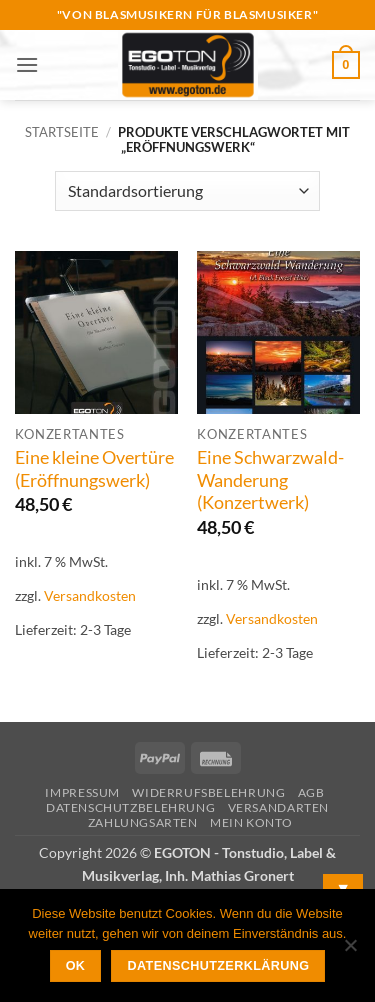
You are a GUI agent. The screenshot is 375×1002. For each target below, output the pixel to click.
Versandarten (278, 807)
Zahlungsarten (143, 822)
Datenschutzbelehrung (130, 807)
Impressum (82, 792)
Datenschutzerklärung (219, 966)
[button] (27, 64)
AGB (311, 792)
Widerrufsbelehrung (208, 792)
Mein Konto (251, 822)
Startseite (62, 132)
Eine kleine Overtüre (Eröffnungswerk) (94, 469)
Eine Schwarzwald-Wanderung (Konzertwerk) (270, 480)
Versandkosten (90, 595)
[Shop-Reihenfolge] (187, 191)
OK (76, 966)
